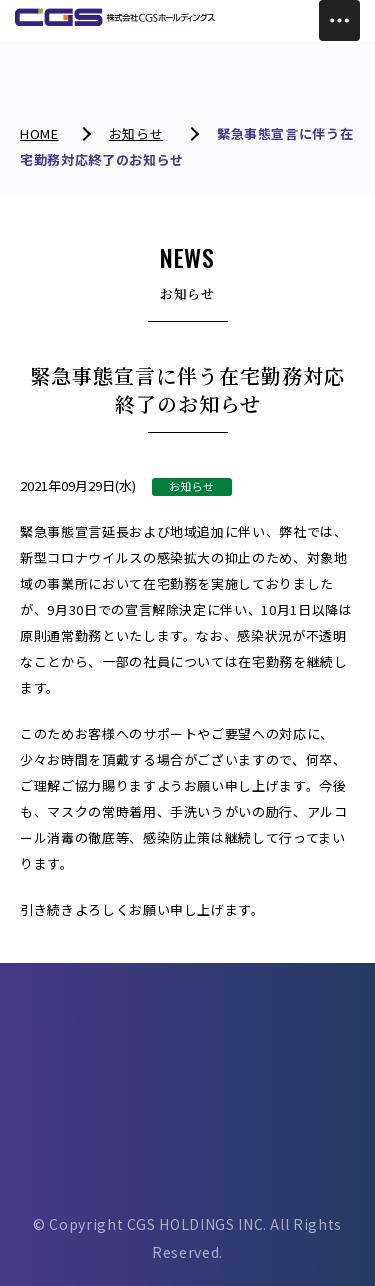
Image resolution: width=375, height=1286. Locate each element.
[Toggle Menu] (339, 20)
